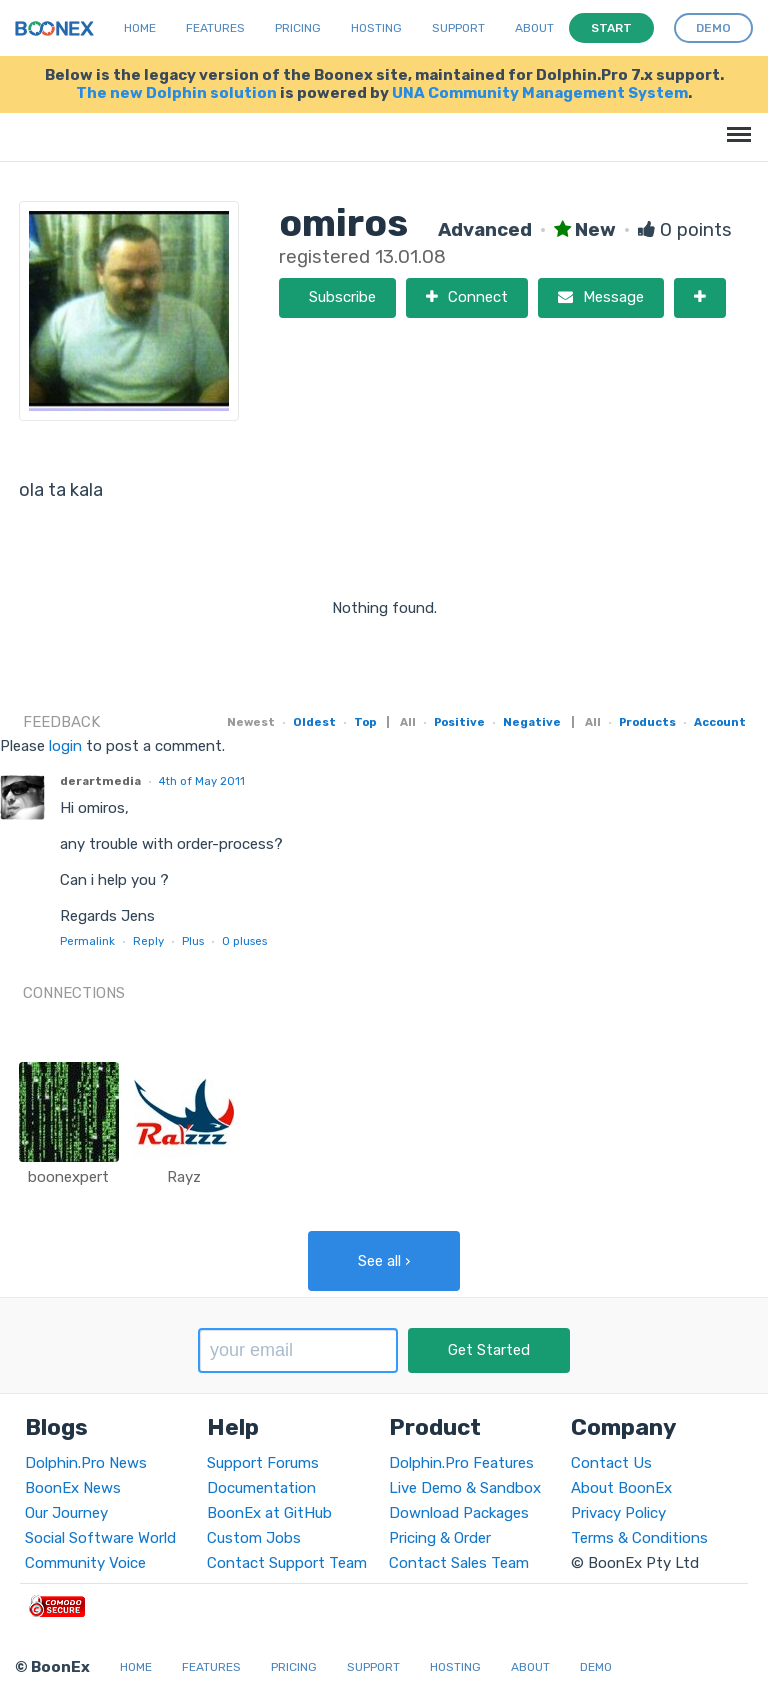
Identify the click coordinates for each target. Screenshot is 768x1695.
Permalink (87, 941)
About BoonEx (621, 1488)
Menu (735, 124)
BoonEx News (73, 1488)
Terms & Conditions (639, 1538)
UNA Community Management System (540, 93)
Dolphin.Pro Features (461, 1463)
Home (140, 28)
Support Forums (263, 1463)
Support (458, 28)
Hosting (376, 28)
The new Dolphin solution (176, 93)
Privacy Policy (618, 1513)
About (534, 28)
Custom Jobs (254, 1538)
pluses (244, 941)
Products (647, 722)
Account (720, 722)
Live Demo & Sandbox (465, 1488)
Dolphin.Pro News (86, 1463)
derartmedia (100, 781)
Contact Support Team (287, 1563)
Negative (532, 722)
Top (365, 722)
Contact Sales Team (459, 1563)
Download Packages (459, 1513)
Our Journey (66, 1513)
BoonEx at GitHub (269, 1513)
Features (215, 28)
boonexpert (68, 1177)
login (65, 746)
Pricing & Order (440, 1538)
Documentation (261, 1488)
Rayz (184, 1177)
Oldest (314, 722)
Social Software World (100, 1538)
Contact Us (611, 1463)
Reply (148, 941)
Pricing (298, 28)
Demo (596, 1667)
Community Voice (85, 1563)
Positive (459, 722)
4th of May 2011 (202, 781)
